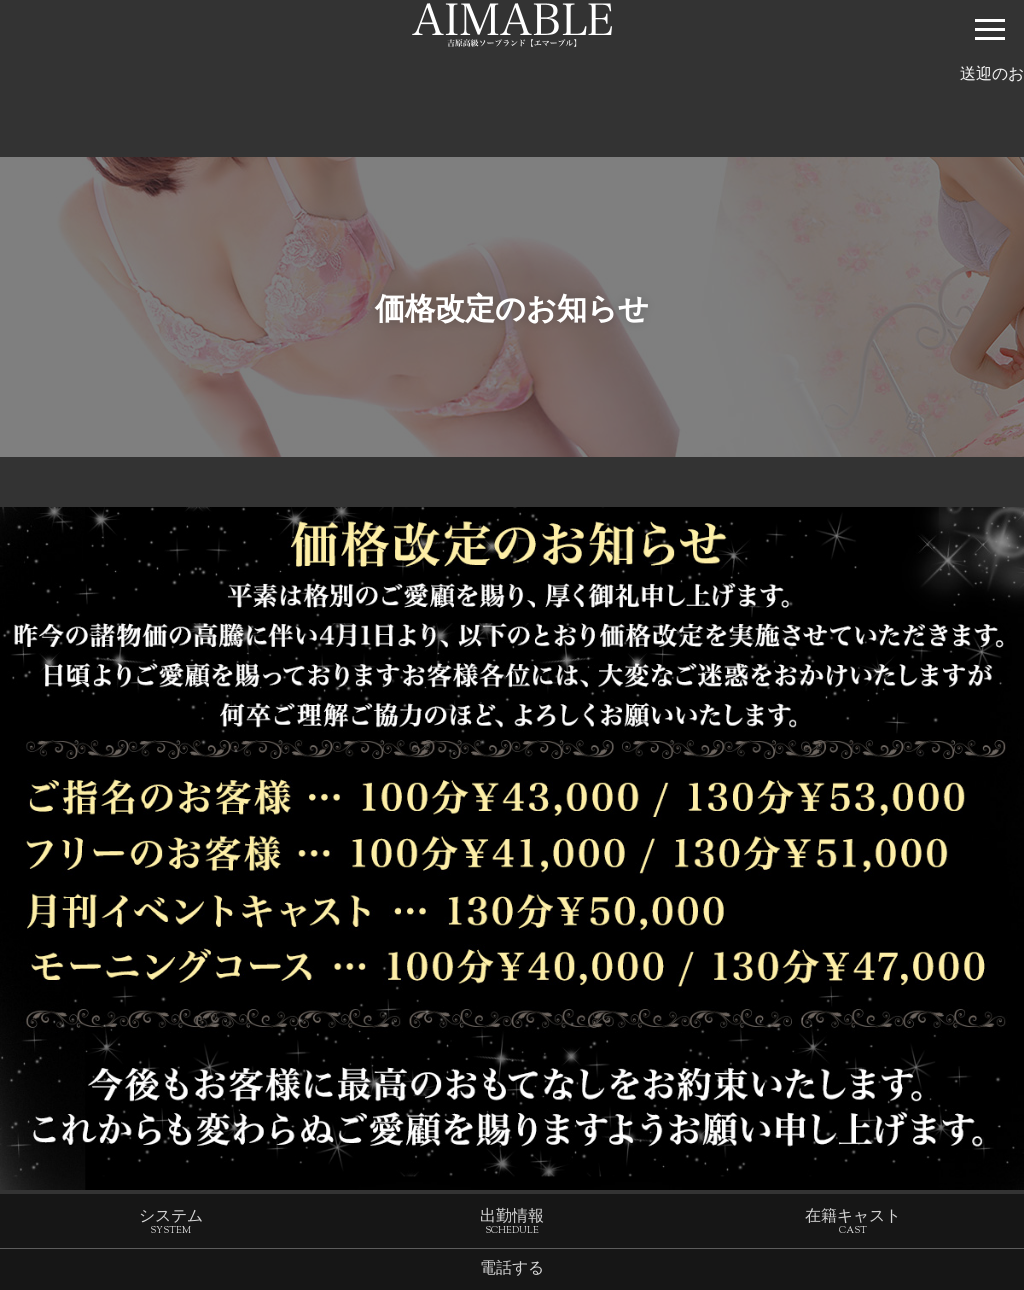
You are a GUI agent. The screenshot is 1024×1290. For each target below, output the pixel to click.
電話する (512, 1270)
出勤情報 (512, 1225)
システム (171, 1225)
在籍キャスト (853, 1225)
